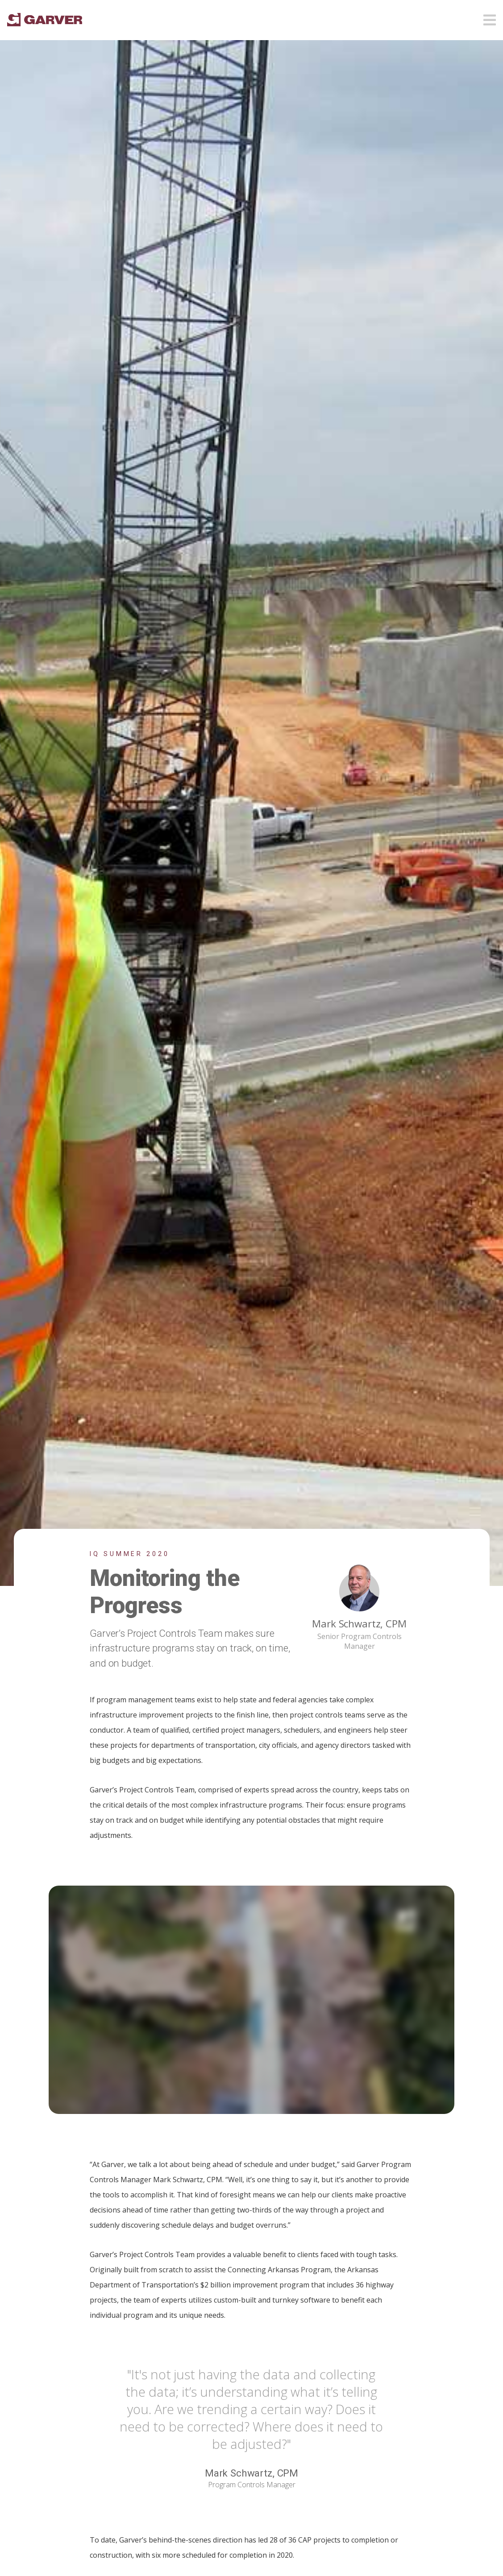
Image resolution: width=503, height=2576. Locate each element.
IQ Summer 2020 (130, 1553)
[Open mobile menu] (489, 17)
